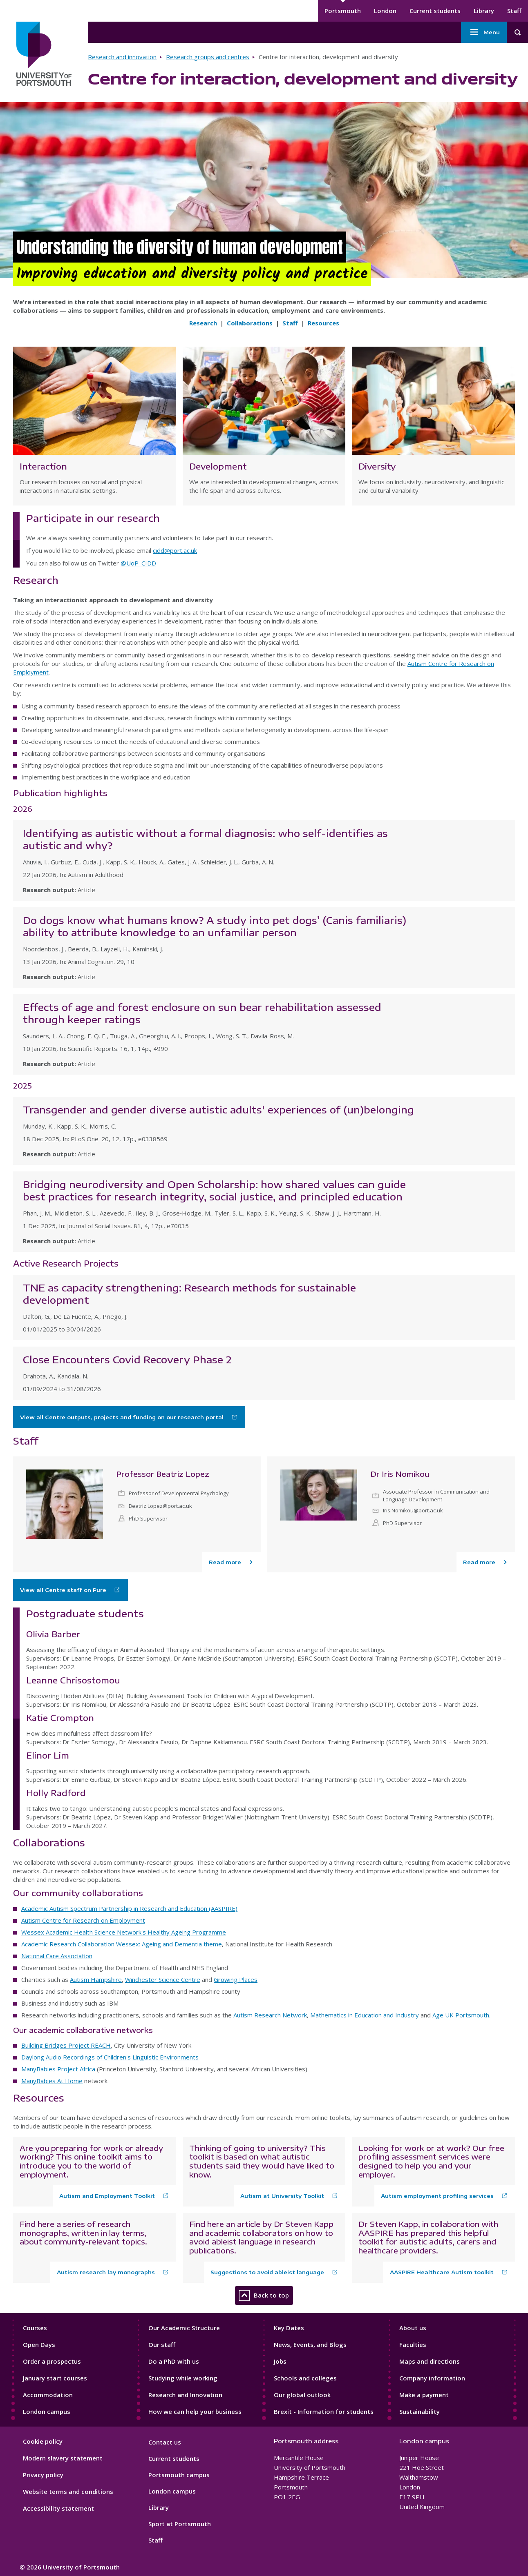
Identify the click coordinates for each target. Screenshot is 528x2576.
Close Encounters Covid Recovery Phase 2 (127, 1359)
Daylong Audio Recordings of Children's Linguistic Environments (110, 2057)
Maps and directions (429, 2361)
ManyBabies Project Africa (58, 2069)
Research (203, 323)
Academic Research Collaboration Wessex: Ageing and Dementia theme (121, 1944)
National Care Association (56, 1956)
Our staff (161, 2344)
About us (412, 2328)
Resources (323, 323)
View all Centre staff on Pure (63, 1590)
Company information (432, 2378)
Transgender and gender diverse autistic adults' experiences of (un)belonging (218, 1109)
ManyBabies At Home (52, 2081)
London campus (46, 2411)
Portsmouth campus (179, 2475)
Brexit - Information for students (324, 2411)
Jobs (280, 2361)
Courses (35, 2328)
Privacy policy (43, 2475)
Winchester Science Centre (162, 1979)
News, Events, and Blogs (310, 2344)
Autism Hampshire (96, 1979)
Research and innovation (122, 57)
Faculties (412, 2344)
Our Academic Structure (184, 2328)
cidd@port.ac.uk (175, 550)
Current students (435, 11)
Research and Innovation (185, 2395)
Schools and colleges (305, 2378)
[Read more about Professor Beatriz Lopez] (231, 1562)
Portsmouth (342, 11)
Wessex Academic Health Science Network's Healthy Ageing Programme (123, 1932)
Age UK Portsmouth (460, 2015)
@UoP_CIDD (138, 563)
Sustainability (419, 2411)
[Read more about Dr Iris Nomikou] (485, 1562)
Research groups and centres (207, 57)
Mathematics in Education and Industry (364, 2015)
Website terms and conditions (68, 2491)
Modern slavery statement (63, 2458)
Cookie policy (43, 2441)
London (385, 11)
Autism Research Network (270, 2015)
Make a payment (424, 2395)
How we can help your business (195, 2411)
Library (484, 11)
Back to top (264, 2295)
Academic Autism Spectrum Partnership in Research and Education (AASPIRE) (129, 1908)
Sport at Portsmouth (179, 2524)
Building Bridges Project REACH (66, 2045)
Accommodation (48, 2395)
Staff (514, 11)
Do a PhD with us (173, 2361)
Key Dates (289, 2328)
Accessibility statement (58, 2508)
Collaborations (250, 323)
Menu (484, 32)
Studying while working (182, 2378)
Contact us (164, 2442)
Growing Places (235, 1979)
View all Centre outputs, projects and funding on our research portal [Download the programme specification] (122, 1417)
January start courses (55, 2378)
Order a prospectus (52, 2361)
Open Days (39, 2344)
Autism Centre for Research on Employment (83, 1920)
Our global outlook (302, 2395)
